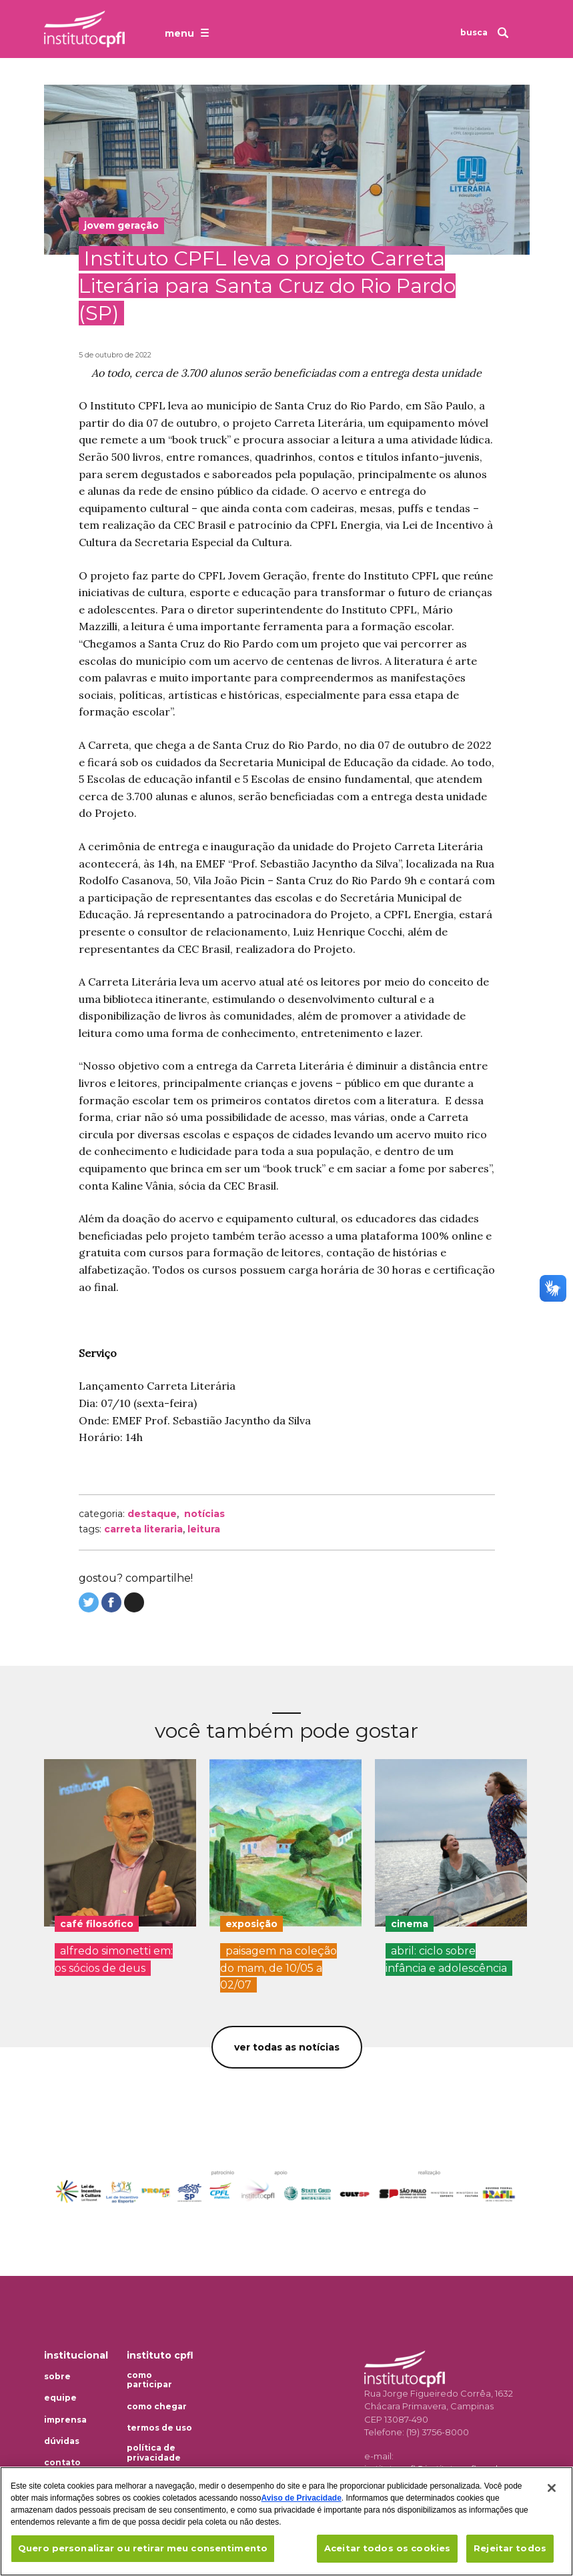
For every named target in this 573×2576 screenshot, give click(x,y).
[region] (286, 2521)
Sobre (57, 2376)
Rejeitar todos (510, 2548)
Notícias (204, 1513)
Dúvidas (61, 2441)
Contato (62, 2462)
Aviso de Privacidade (301, 2498)
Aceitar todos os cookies (387, 2548)
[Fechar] (551, 2488)
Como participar (149, 2380)
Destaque (152, 1513)
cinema (409, 1924)
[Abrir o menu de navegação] (188, 33)
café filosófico (96, 1924)
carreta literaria (143, 1529)
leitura (203, 1529)
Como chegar (157, 2406)
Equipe (60, 2398)
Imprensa (65, 2420)
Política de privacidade (154, 2452)
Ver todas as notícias (287, 2047)
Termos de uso (159, 2428)
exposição (251, 1924)
